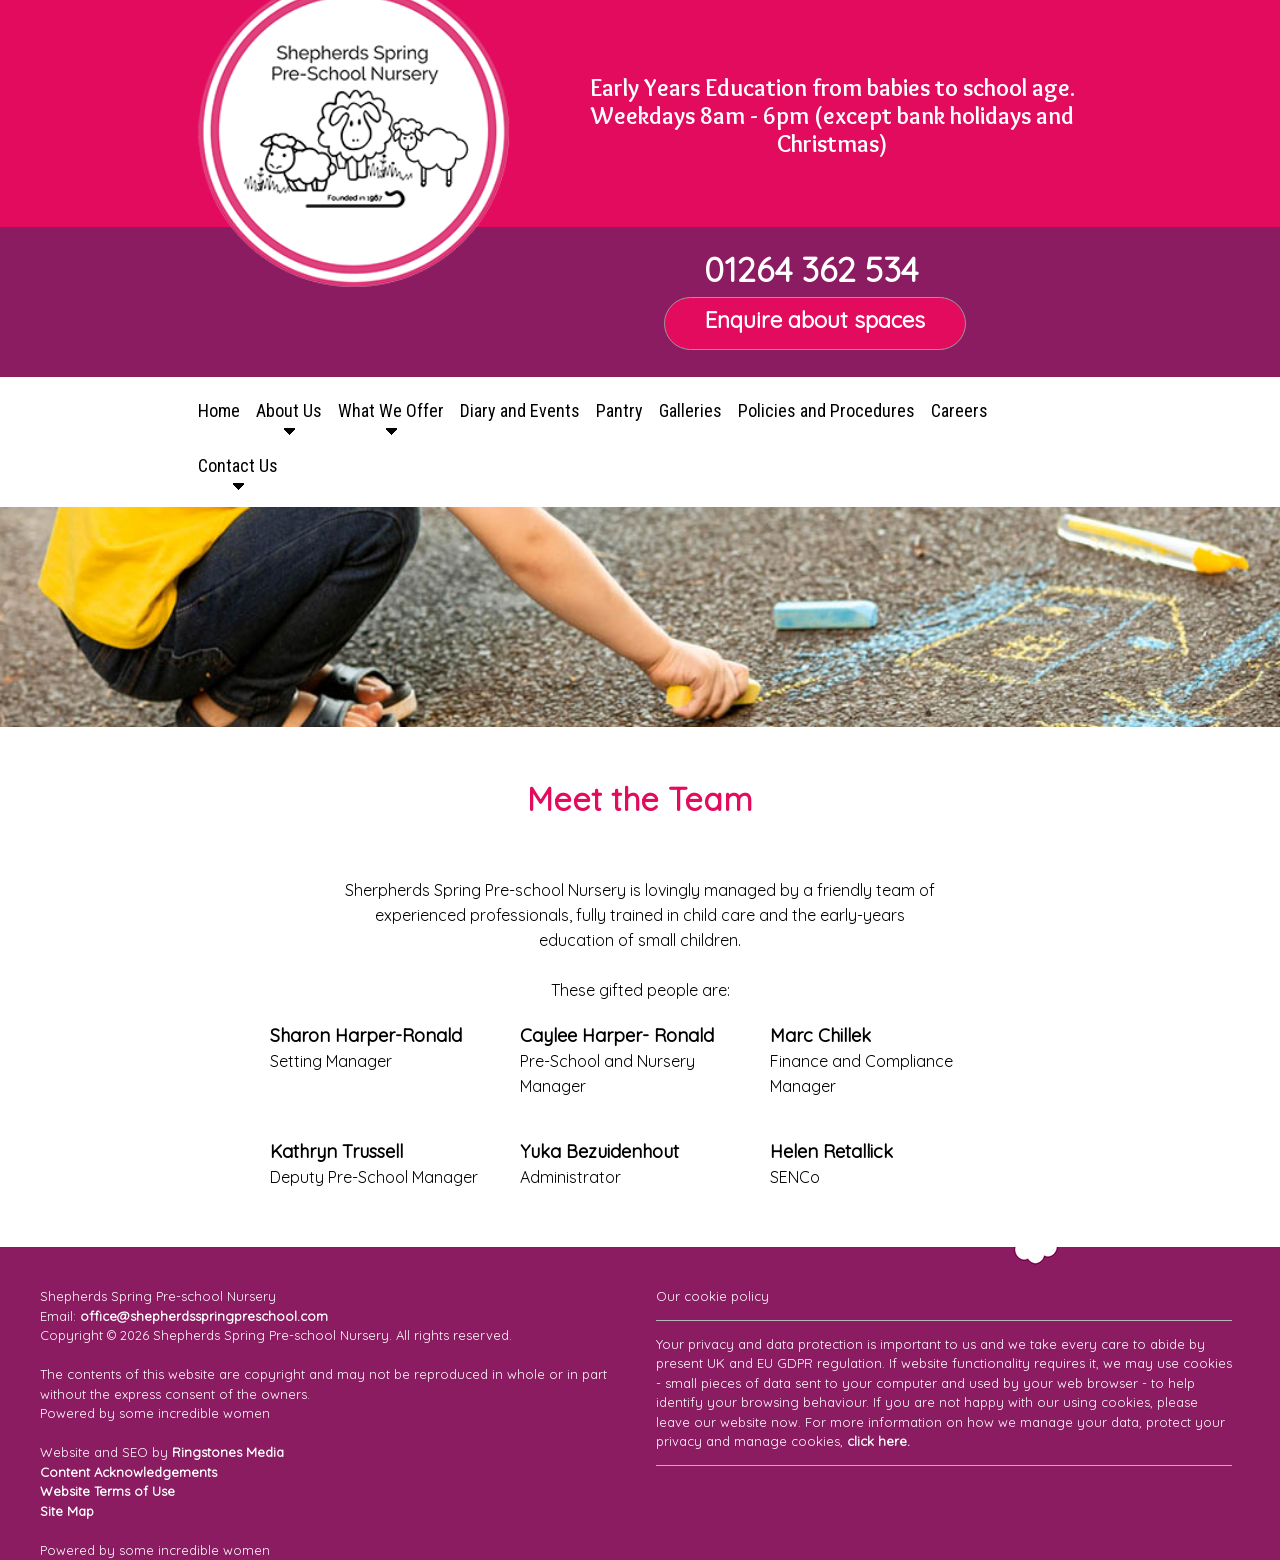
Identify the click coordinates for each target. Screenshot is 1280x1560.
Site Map (67, 1511)
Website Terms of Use (107, 1491)
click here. (878, 1441)
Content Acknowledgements (128, 1472)
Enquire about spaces (815, 320)
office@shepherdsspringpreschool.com (204, 1316)
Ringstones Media (228, 1452)
